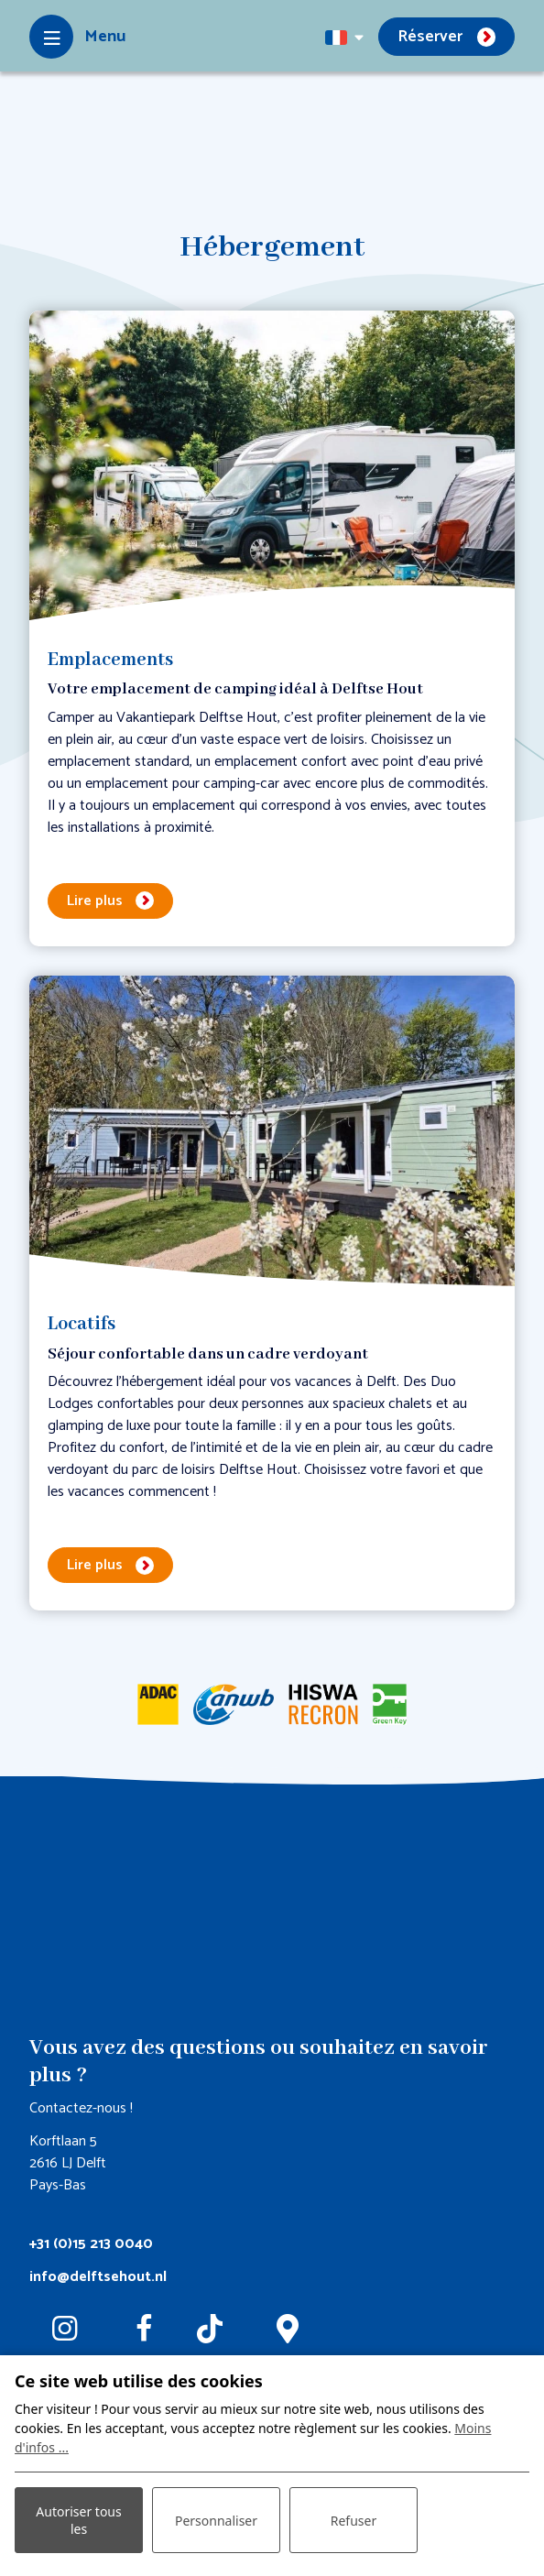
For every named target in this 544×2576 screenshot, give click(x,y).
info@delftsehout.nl (98, 2277)
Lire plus (95, 901)
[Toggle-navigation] (77, 37)
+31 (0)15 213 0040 (91, 2244)
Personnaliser (216, 2520)
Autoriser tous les (78, 2520)
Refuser (353, 2520)
